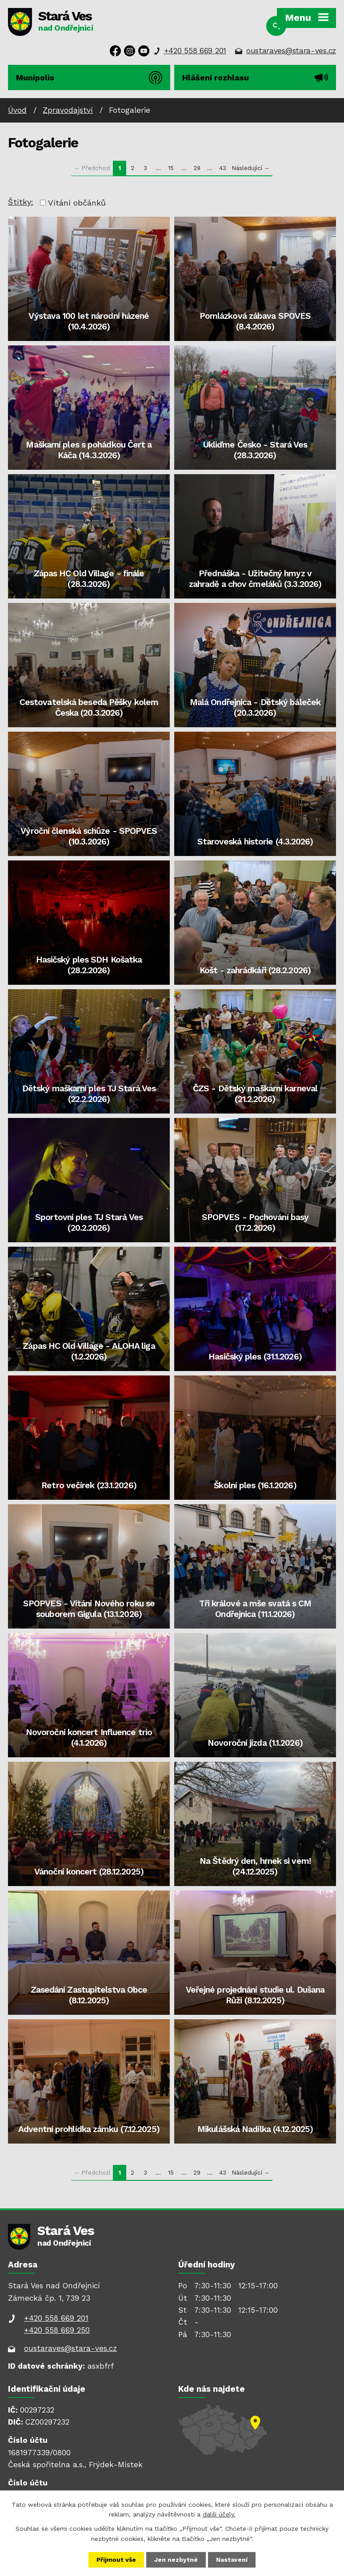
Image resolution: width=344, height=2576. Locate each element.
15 (171, 167)
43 (222, 167)
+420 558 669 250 (57, 2330)
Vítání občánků (77, 202)
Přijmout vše (116, 2559)
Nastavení (232, 2559)
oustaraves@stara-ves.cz (291, 50)
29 (196, 167)
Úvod (17, 110)
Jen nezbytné (176, 2559)
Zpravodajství (68, 110)
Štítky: (20, 201)
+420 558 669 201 (195, 50)
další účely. (219, 2513)
